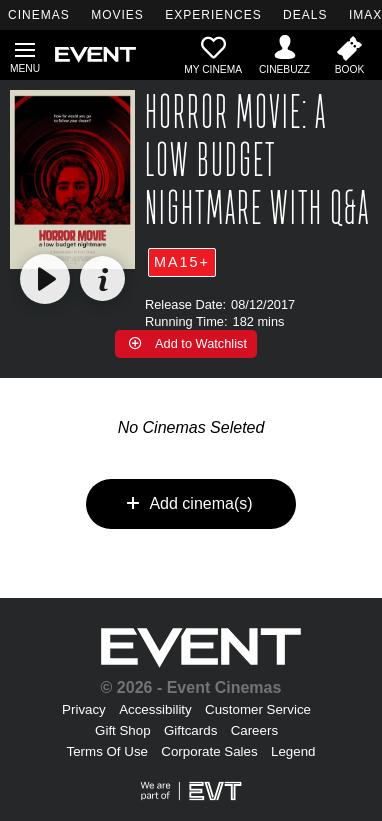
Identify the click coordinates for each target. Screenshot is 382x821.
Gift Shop (123, 730)
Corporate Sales (209, 751)
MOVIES (117, 15)
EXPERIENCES (213, 15)
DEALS (305, 15)
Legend (293, 751)
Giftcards (190, 730)
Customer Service (258, 709)
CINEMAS (39, 15)
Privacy (84, 709)
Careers (254, 730)
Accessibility (155, 709)
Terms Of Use (107, 751)
